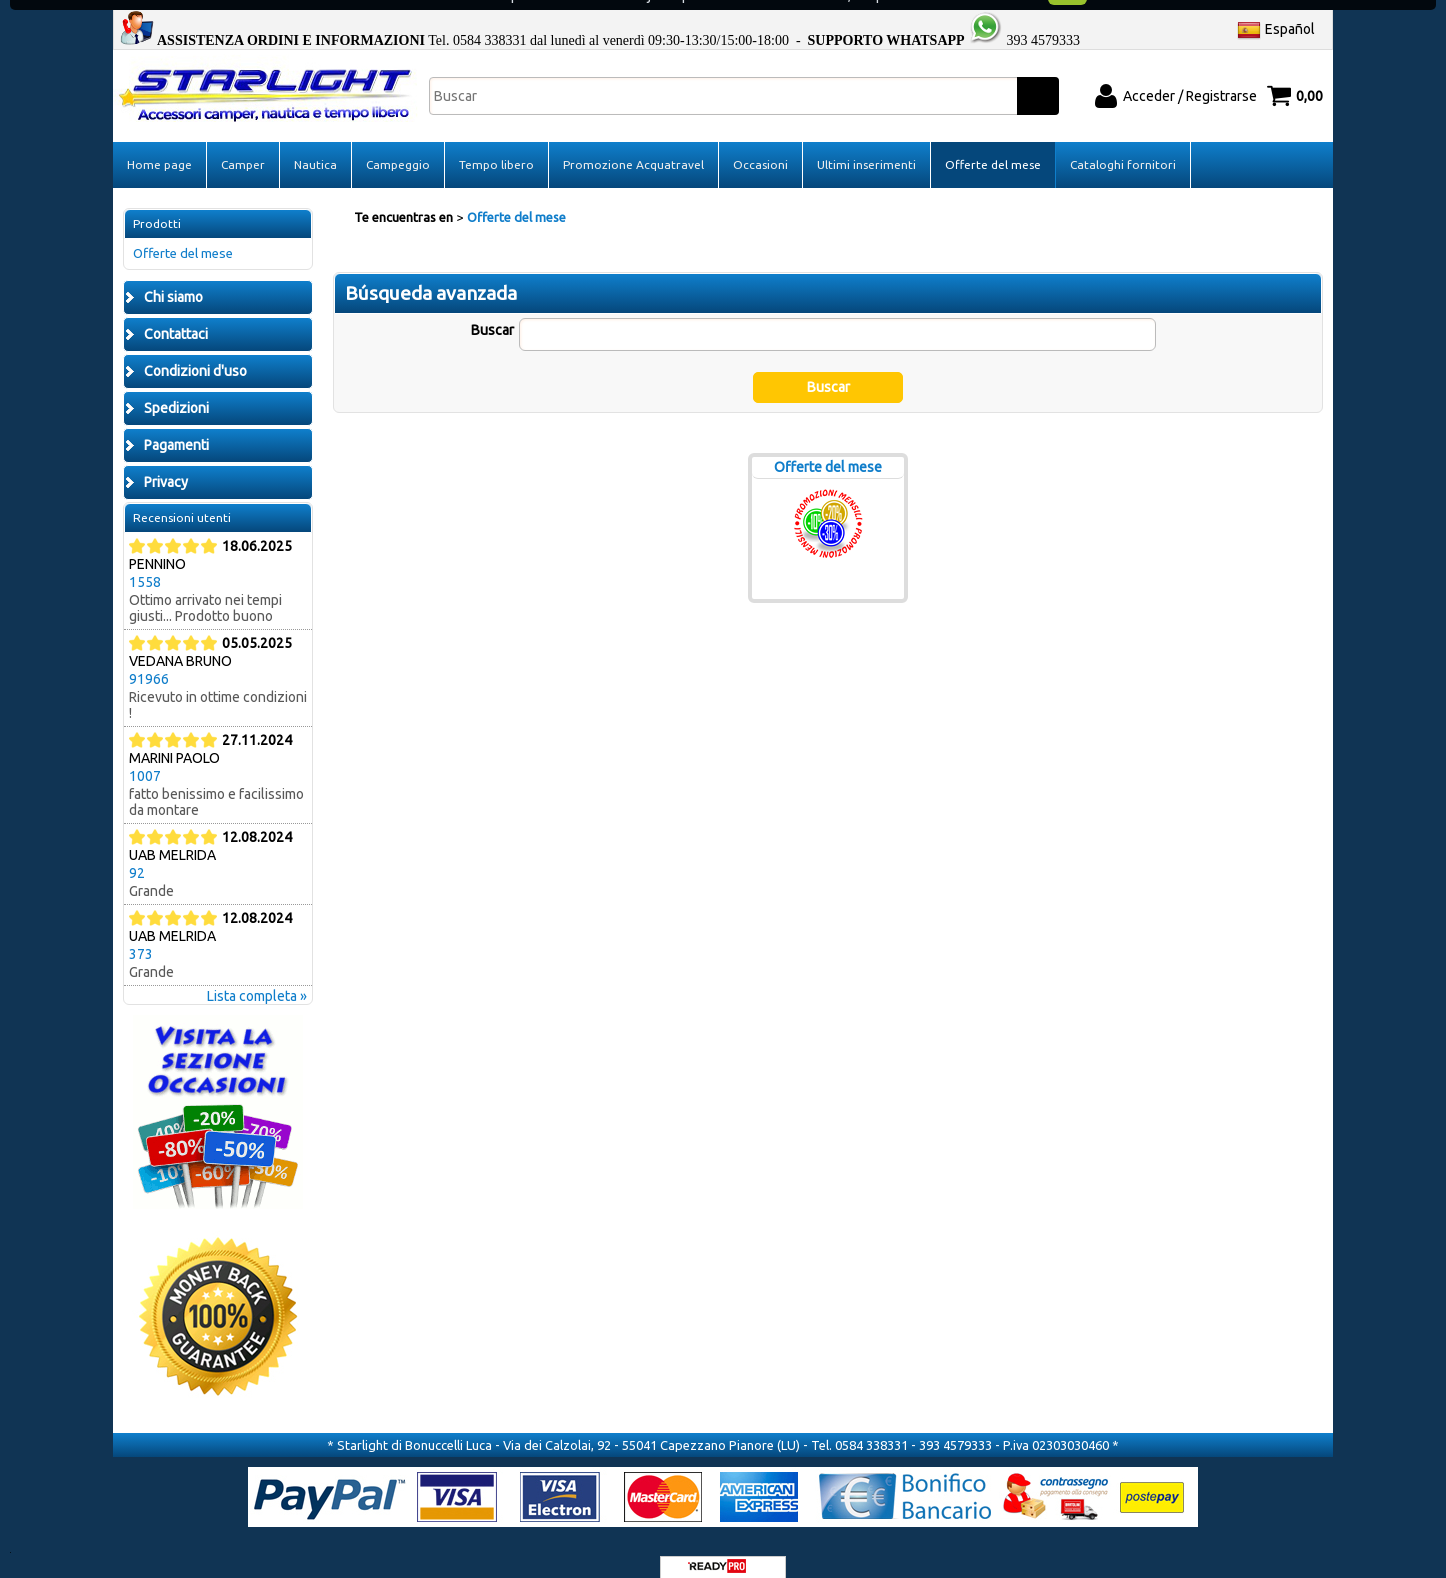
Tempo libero (496, 143)
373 (141, 933)
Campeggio (398, 143)
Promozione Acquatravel (633, 143)
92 (137, 852)
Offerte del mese (993, 143)
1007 (145, 755)
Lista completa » (257, 975)
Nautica (315, 143)
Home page (159, 143)
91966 (149, 658)
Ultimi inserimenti (866, 143)
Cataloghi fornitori (1123, 143)
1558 (145, 561)
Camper (243, 143)
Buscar (492, 309)
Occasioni (760, 143)
